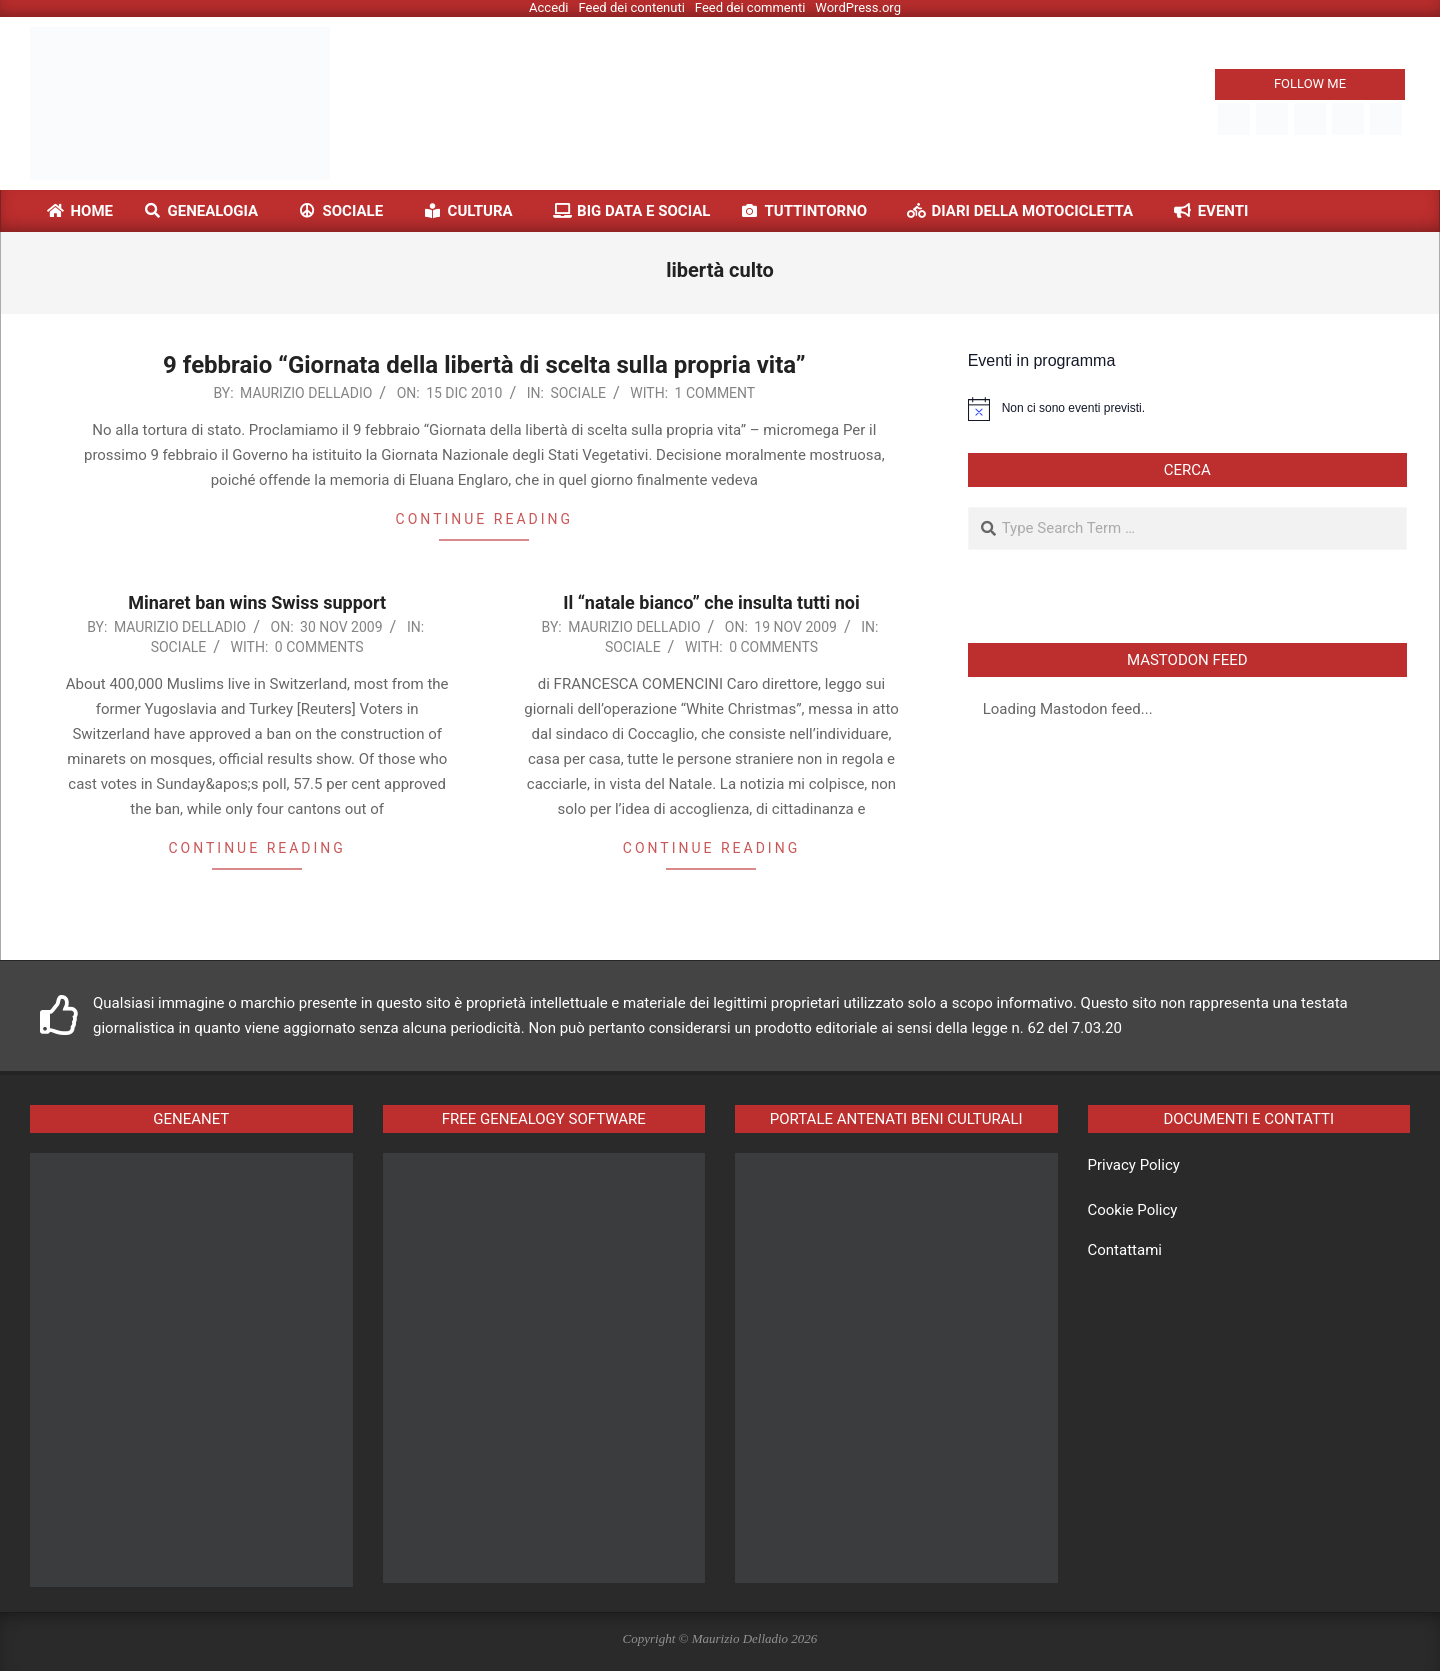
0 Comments (319, 647)
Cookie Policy (1133, 1210)
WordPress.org (858, 7)
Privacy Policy (1134, 1165)
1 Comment (715, 393)
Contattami (1125, 1250)
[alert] (1187, 409)
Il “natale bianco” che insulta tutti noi (711, 602)
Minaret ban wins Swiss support (257, 602)
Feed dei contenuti (632, 7)
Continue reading (484, 519)
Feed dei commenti (750, 7)
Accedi (548, 7)
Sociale (578, 393)
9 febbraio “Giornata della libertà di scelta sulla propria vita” (484, 365)
